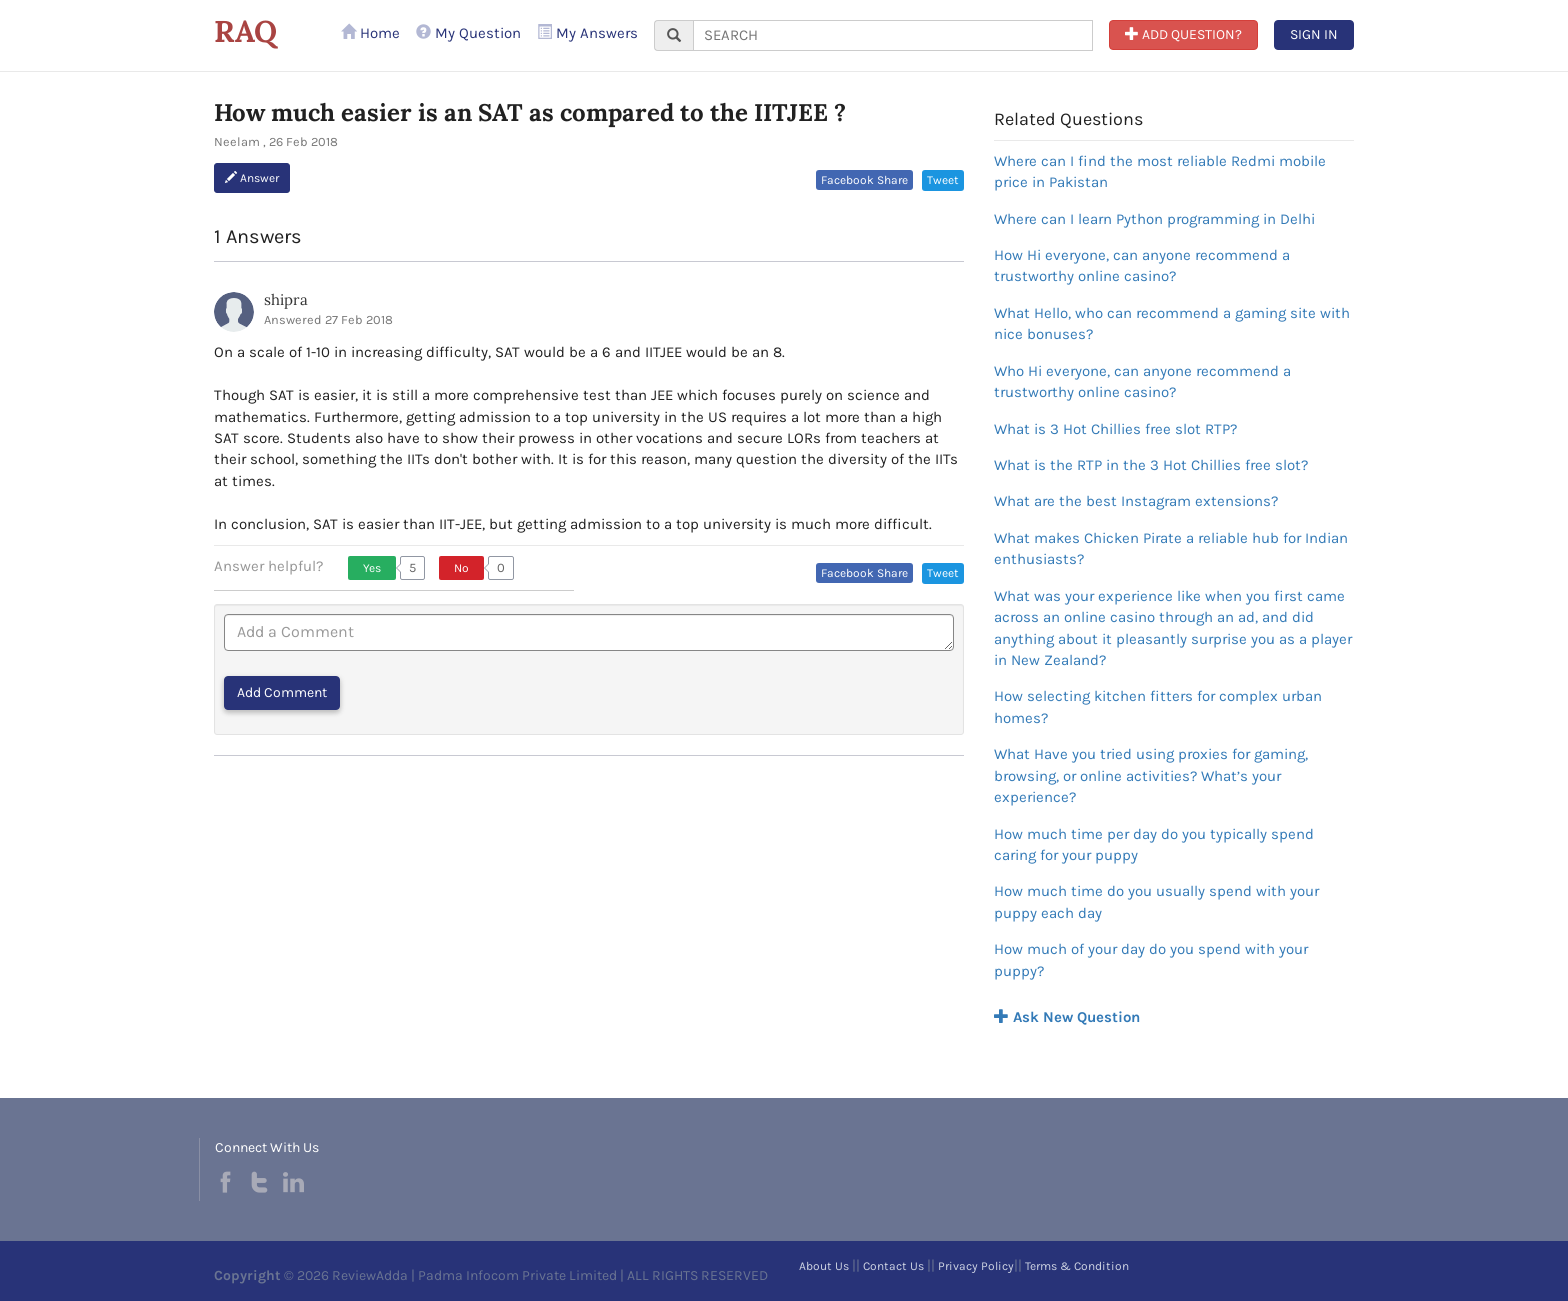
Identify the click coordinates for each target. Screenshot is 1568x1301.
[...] (893, 35)
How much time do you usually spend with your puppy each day (1156, 901)
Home (370, 33)
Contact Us (893, 1266)
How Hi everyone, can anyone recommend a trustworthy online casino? (1142, 265)
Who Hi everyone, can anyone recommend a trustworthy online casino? (1142, 381)
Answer (252, 178)
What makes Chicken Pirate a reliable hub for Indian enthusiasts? (1171, 548)
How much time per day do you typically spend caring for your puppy (1154, 844)
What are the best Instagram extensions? (1136, 501)
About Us (824, 1266)
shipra (286, 299)
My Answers (587, 33)
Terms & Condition (1077, 1266)
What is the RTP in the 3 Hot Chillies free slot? (1151, 465)
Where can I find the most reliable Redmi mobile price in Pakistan (1160, 171)
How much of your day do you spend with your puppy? (1151, 959)
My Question (468, 33)
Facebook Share (864, 180)
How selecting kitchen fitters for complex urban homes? (1158, 706)
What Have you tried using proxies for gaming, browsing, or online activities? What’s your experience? (1151, 775)
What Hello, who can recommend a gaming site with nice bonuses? (1172, 323)
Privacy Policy (976, 1266)
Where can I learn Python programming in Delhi (1154, 219)
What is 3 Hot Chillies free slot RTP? (1115, 429)
